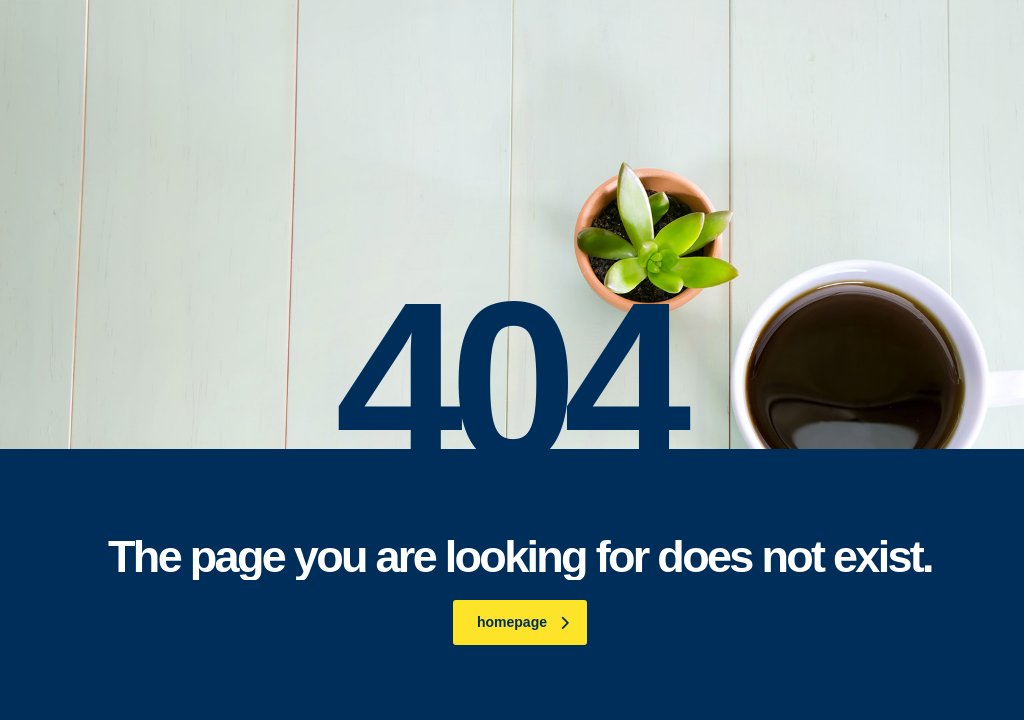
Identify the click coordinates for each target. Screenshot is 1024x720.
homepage (523, 622)
